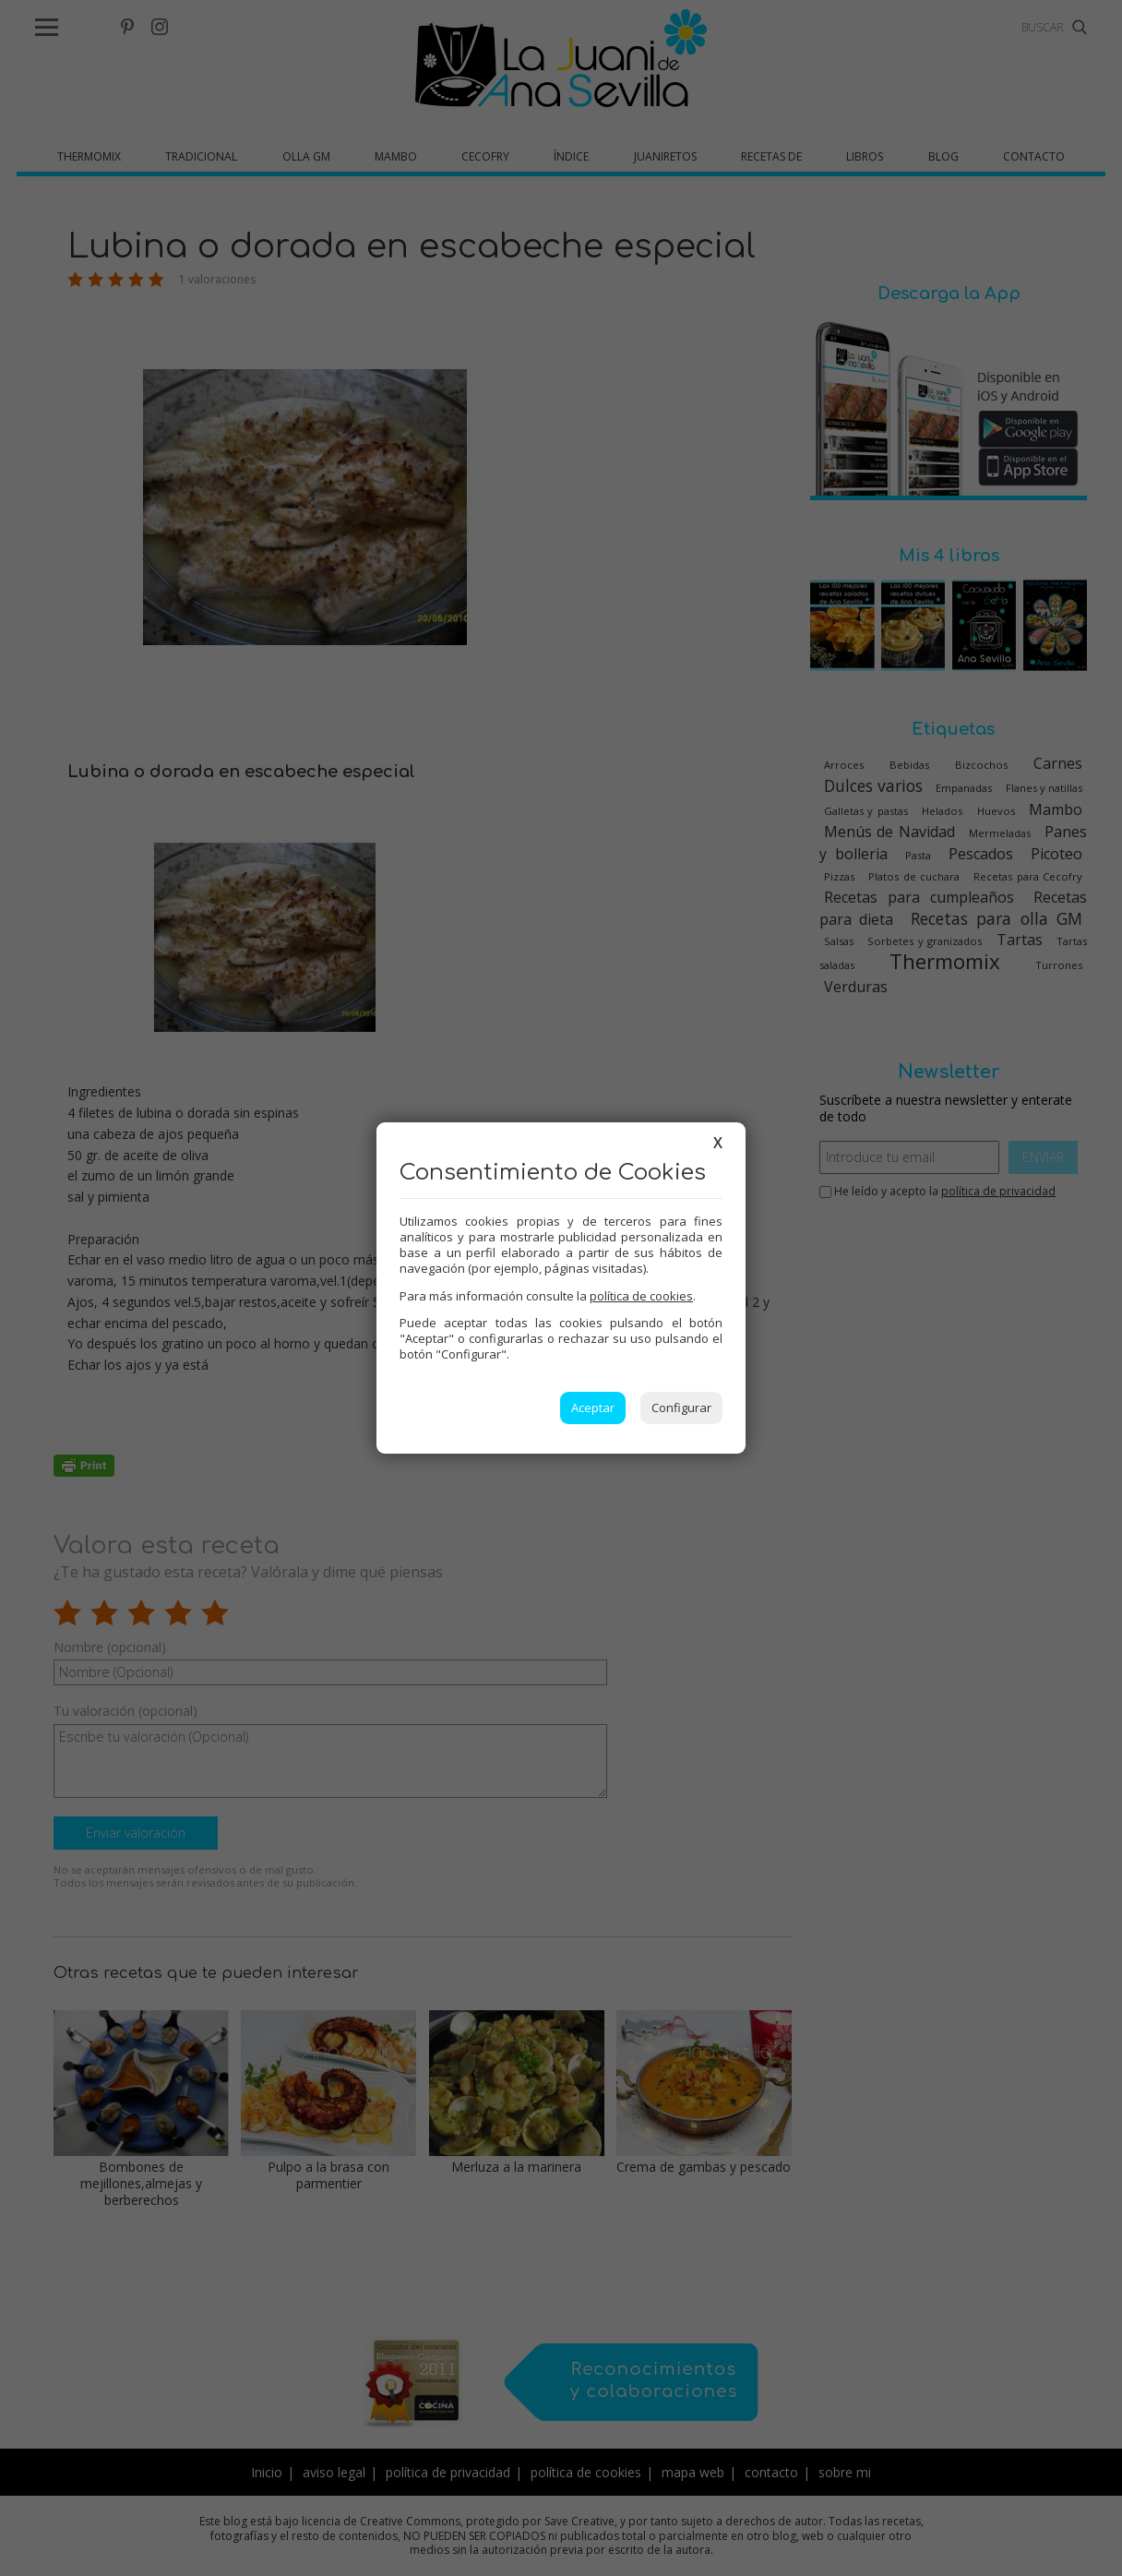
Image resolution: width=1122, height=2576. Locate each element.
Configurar (681, 1407)
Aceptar (593, 1407)
